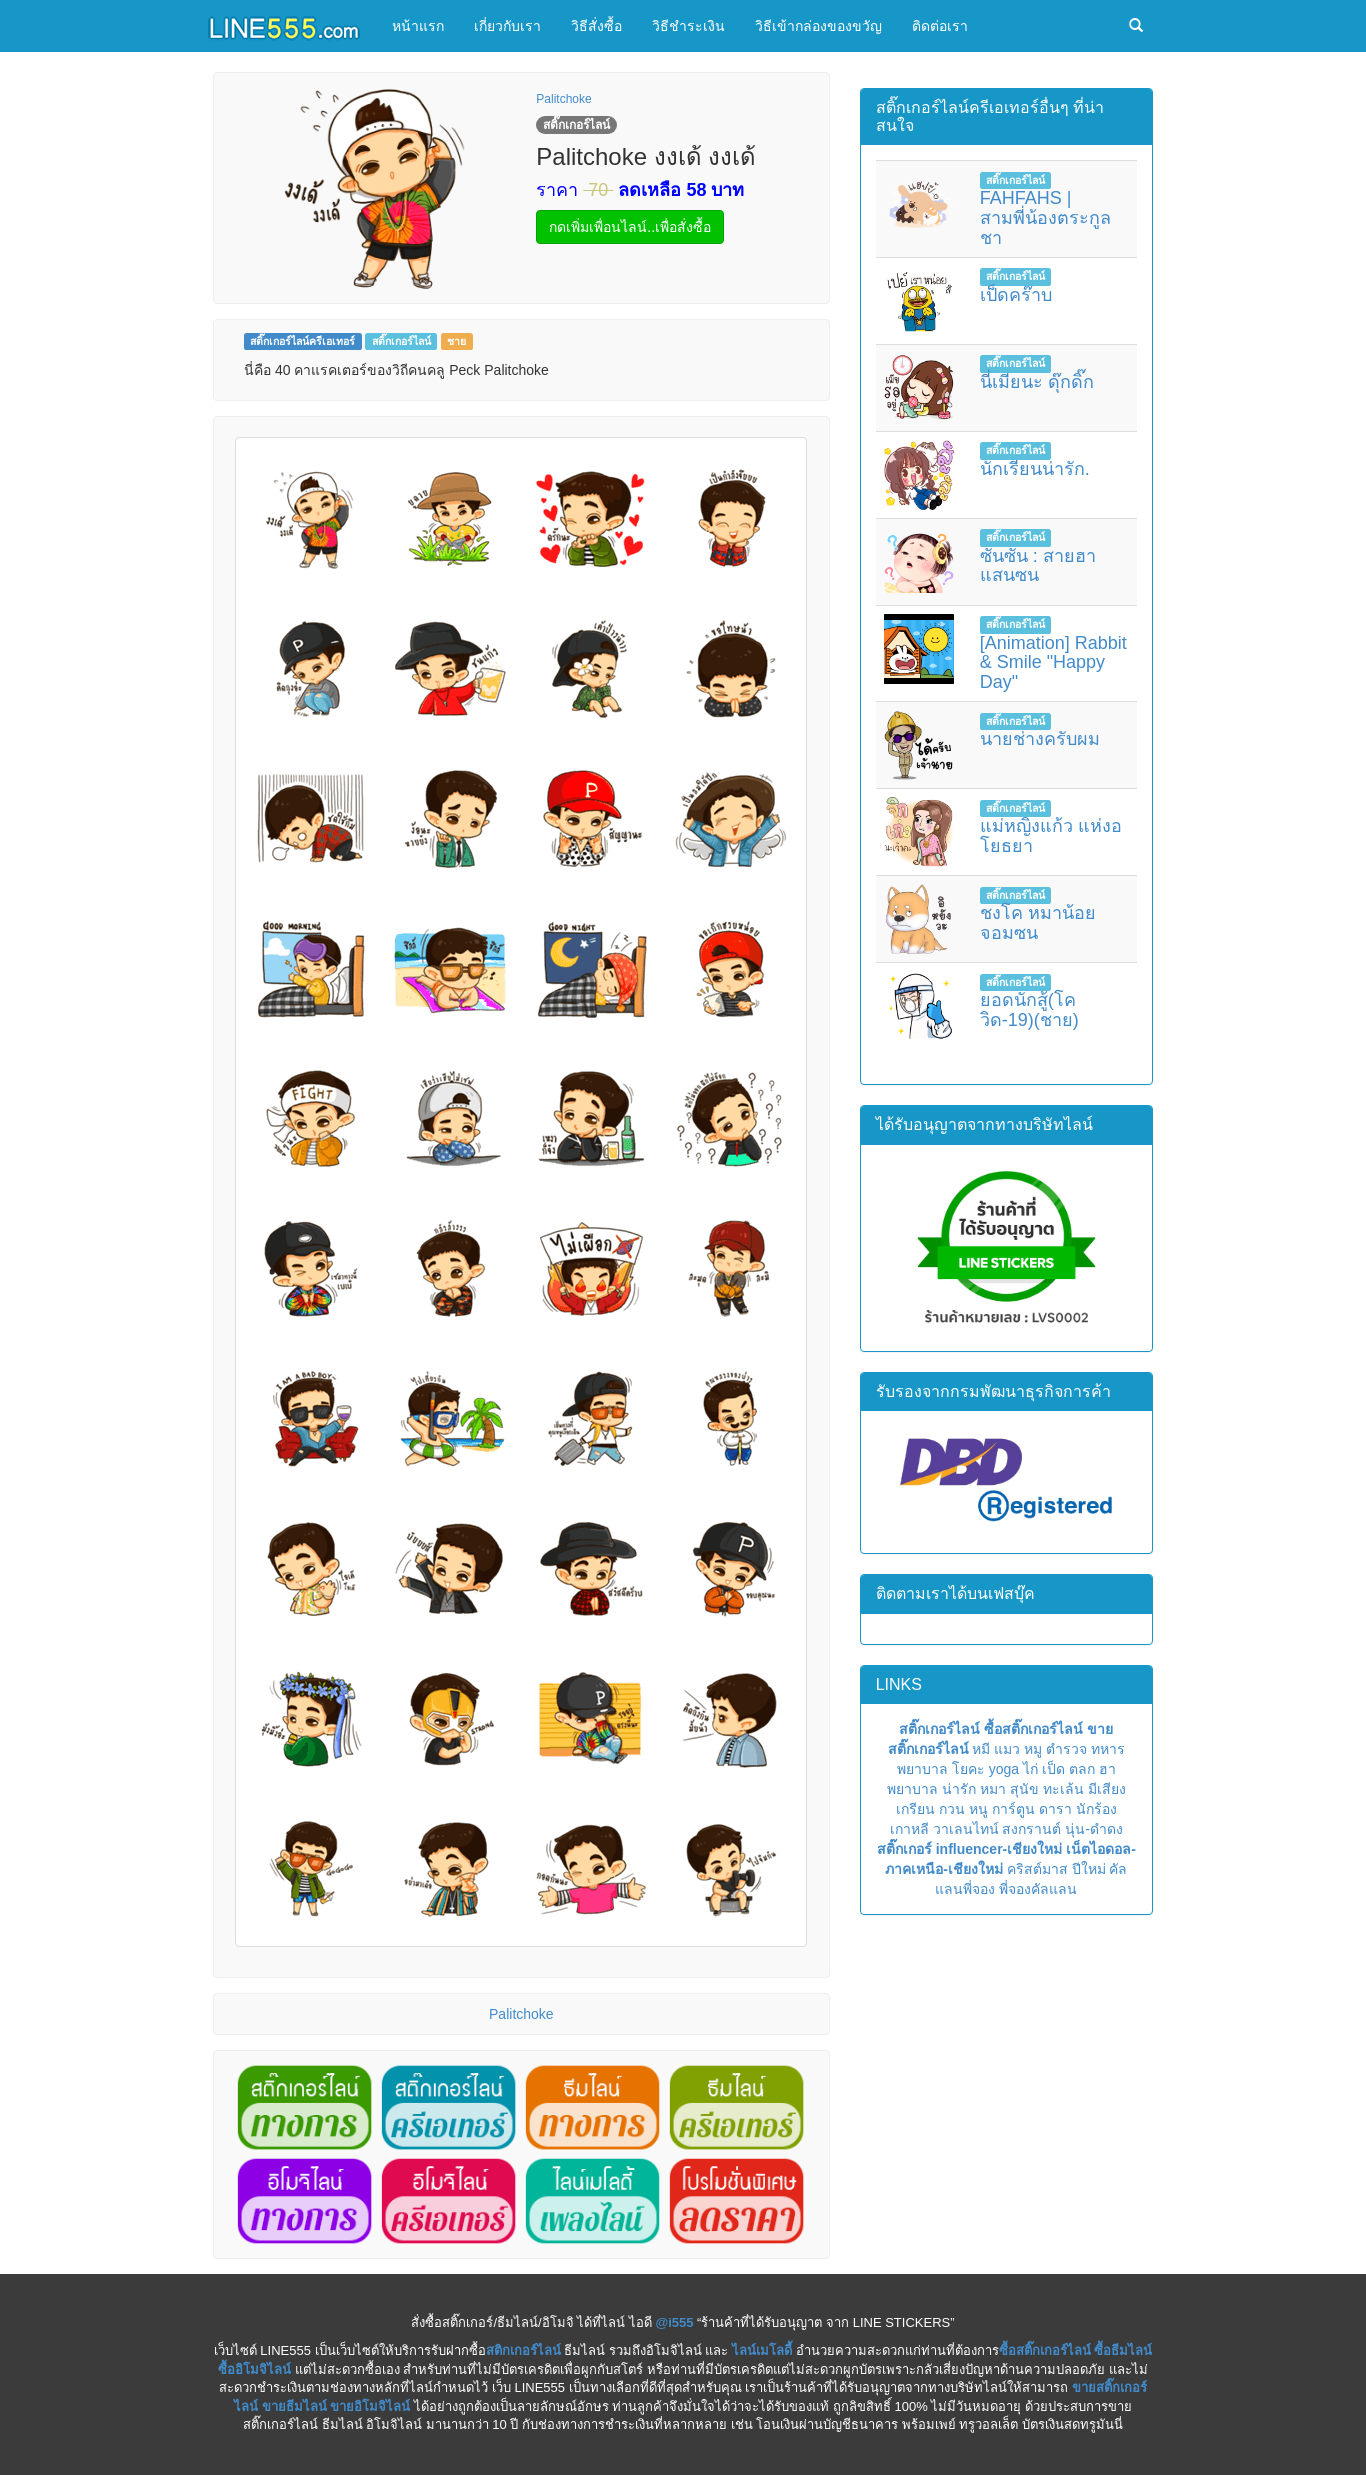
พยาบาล (922, 1769)
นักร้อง (1096, 1809)
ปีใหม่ (1089, 1869)
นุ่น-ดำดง (1094, 1829)
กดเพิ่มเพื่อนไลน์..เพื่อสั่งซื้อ (630, 227)
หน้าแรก (418, 26)
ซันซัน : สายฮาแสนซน (1038, 566)
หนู (978, 1809)
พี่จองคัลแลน (1038, 1889)
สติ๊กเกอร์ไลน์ (401, 341)
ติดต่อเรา (940, 26)
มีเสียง (1107, 1789)
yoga (1004, 1769)
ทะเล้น (1063, 1789)
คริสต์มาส (1037, 1869)
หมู (1033, 1749)
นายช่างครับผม (1040, 739)
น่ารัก (959, 1789)
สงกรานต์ (1031, 1829)
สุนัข (1024, 1789)
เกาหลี (909, 1829)
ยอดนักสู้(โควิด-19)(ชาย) (1029, 1010)
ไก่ (1030, 1769)
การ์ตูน (1013, 1809)
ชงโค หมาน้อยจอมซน (1038, 923)
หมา (993, 1789)
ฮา (1107, 1769)
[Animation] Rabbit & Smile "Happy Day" (1053, 663)
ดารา (1055, 1809)
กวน (952, 1809)
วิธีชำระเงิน (688, 26)
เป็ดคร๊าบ (1016, 295)
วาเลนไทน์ (966, 1829)
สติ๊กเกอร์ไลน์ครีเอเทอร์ (302, 341)
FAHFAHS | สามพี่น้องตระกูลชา (1045, 218)
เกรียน (915, 1809)
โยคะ (968, 1769)
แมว (1007, 1749)
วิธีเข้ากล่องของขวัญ (818, 26)
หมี (981, 1749)
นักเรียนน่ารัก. (1035, 469)
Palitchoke (563, 99)
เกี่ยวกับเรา (507, 26)
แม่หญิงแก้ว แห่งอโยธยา (1051, 836)
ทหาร (1108, 1749)
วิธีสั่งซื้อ (596, 26)
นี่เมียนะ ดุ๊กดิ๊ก (1037, 382)
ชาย (456, 341)
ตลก (1082, 1769)
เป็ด (1053, 1769)
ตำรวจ (1066, 1749)
